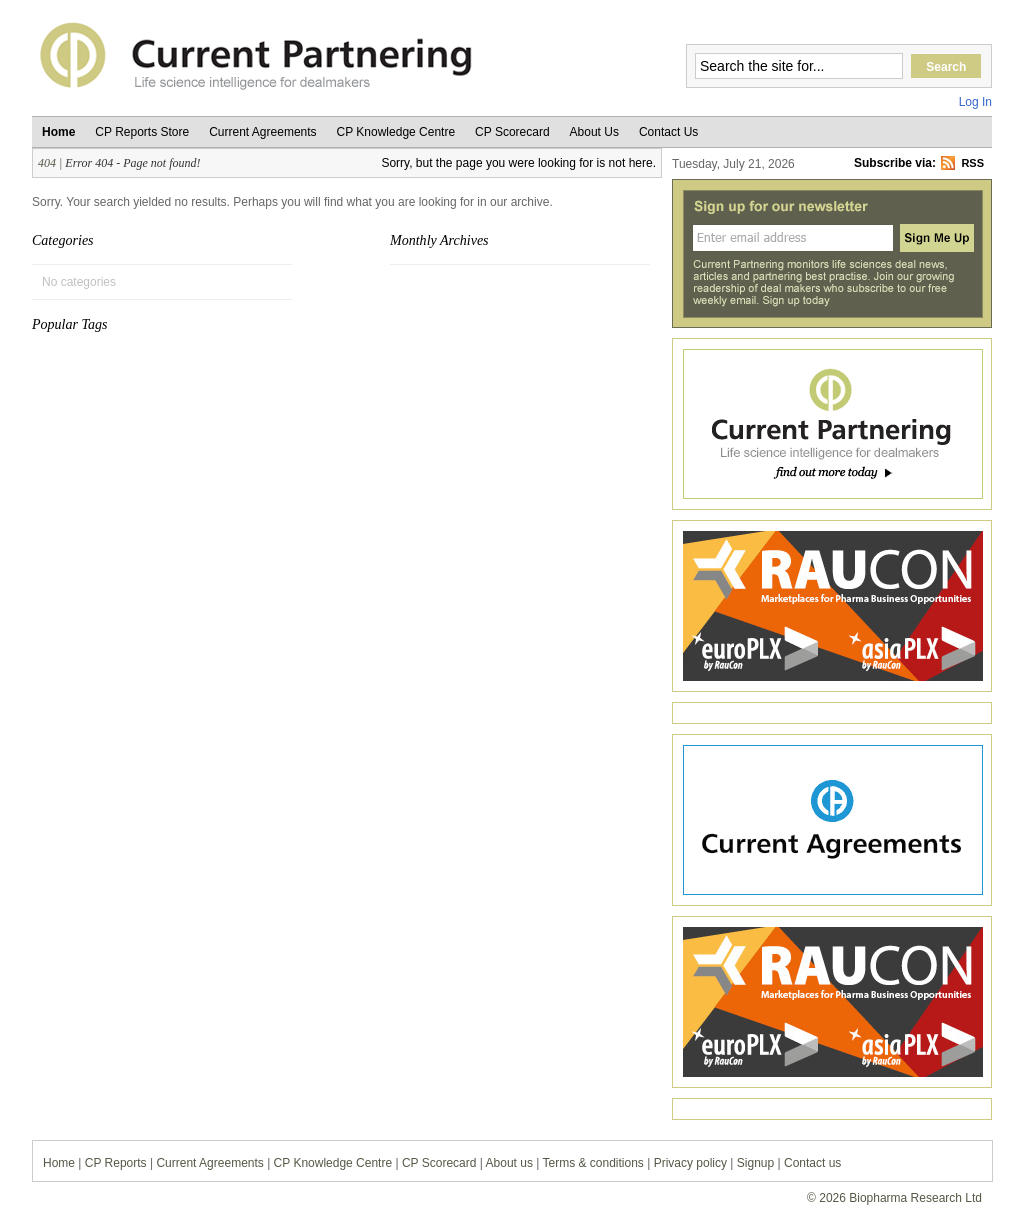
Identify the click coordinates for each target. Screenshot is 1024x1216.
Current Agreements (262, 132)
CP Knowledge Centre (396, 132)
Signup (755, 1163)
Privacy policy (690, 1163)
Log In (975, 102)
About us (509, 1163)
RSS (972, 163)
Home (58, 132)
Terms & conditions (593, 1163)
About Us (594, 132)
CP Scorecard (512, 132)
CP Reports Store (142, 132)
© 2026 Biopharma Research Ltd (894, 1198)
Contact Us (668, 132)
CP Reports (116, 1163)
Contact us (812, 1163)
